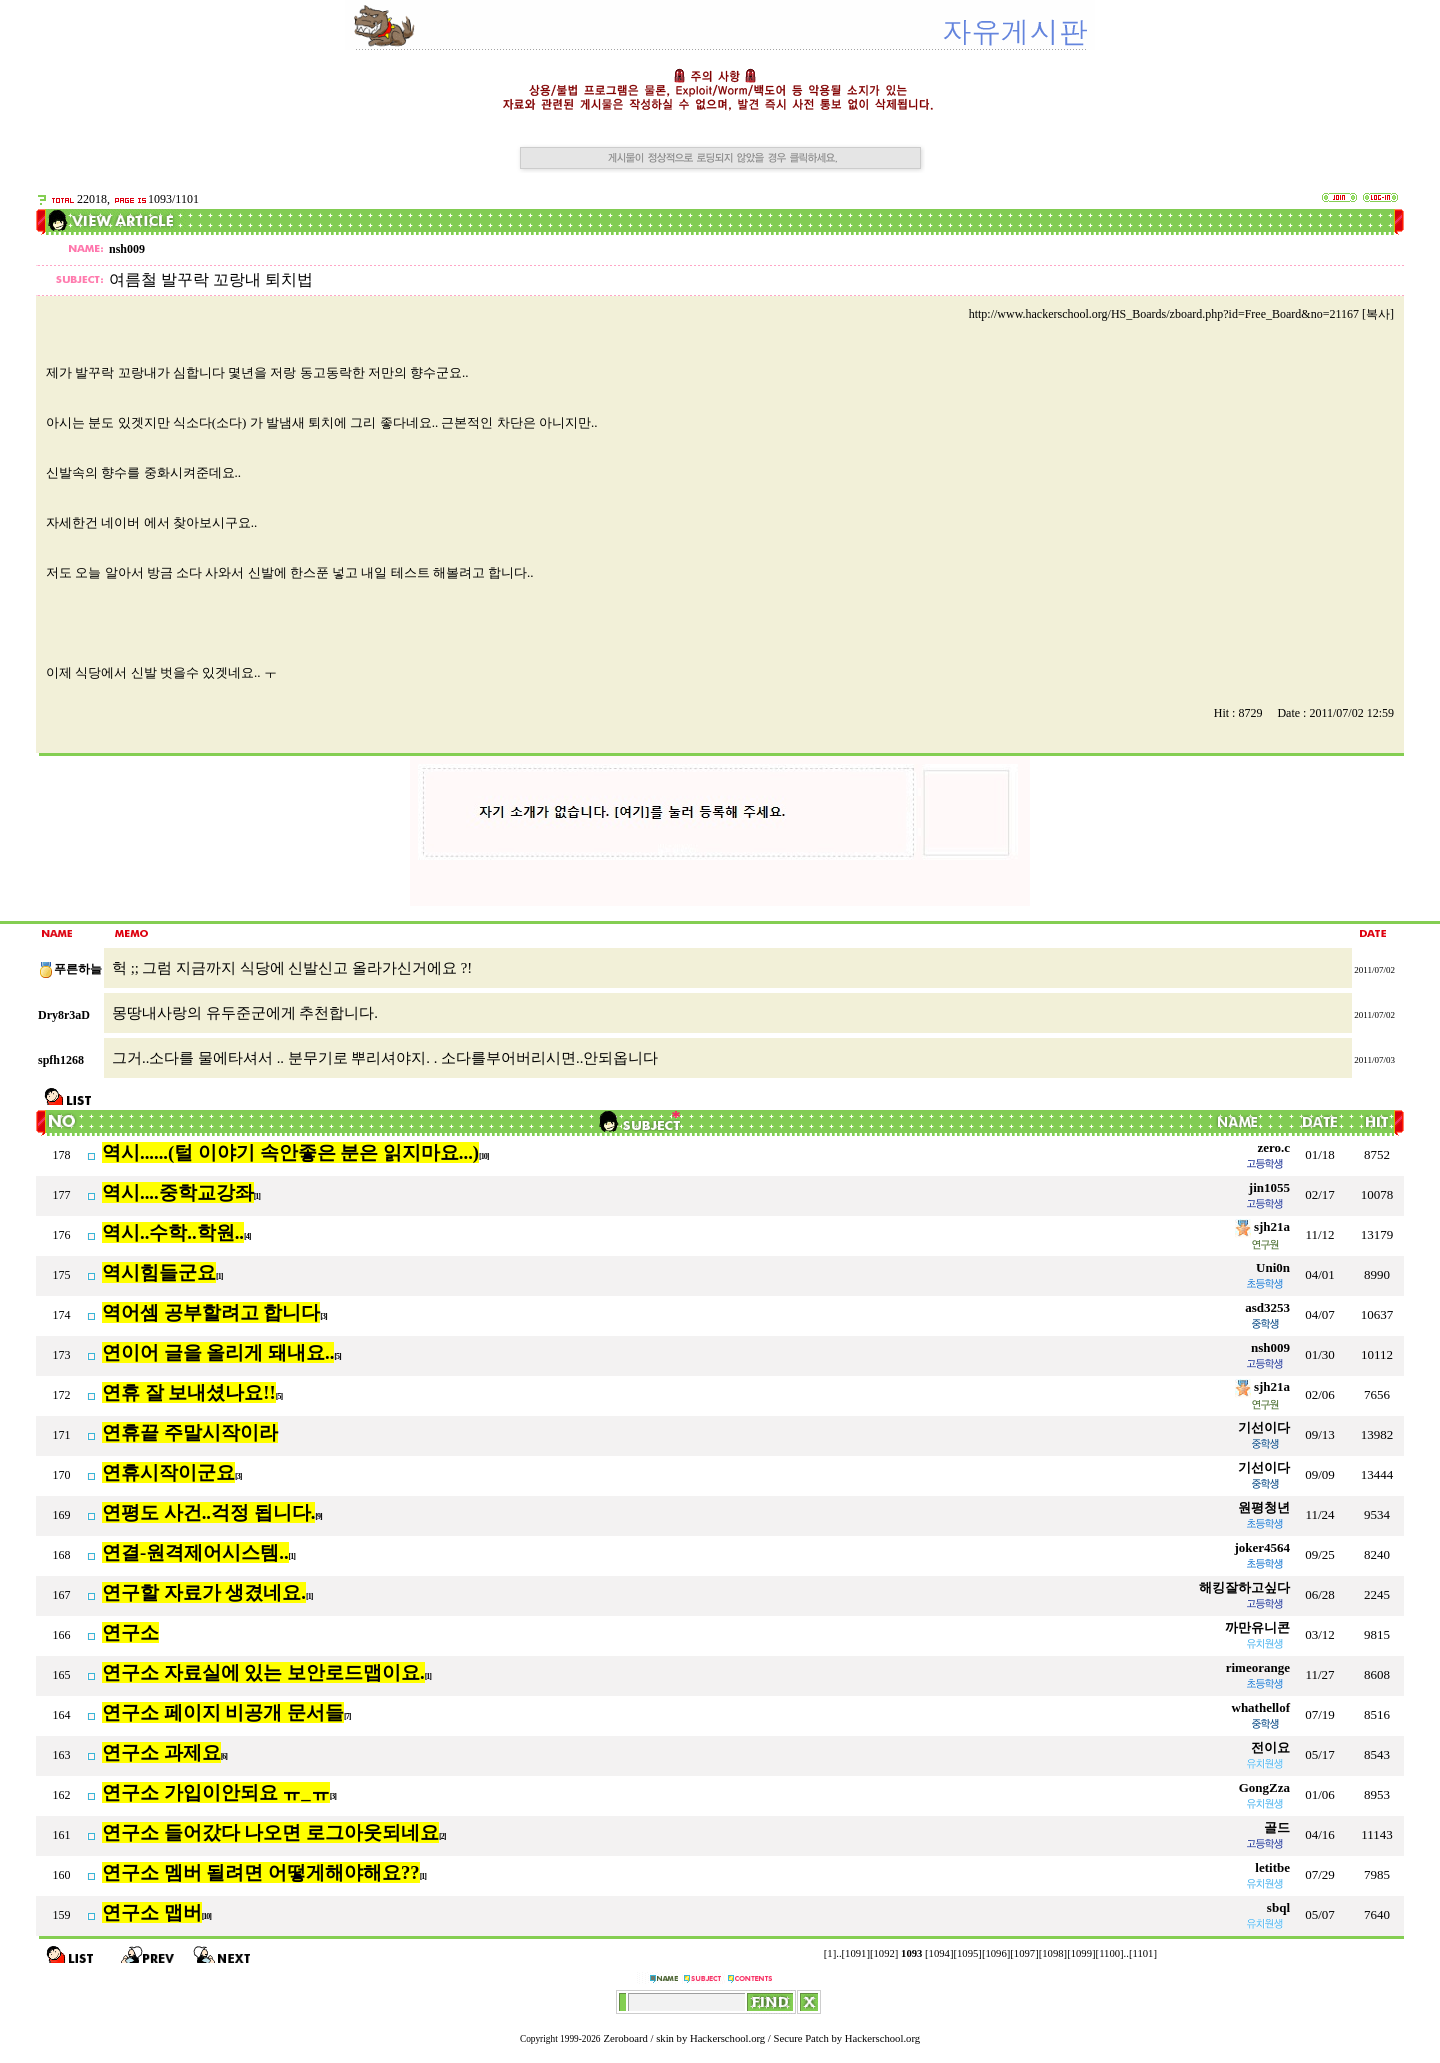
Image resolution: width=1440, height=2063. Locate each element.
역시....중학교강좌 (178, 1192)
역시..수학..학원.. (173, 1232)
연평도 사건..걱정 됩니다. (208, 1512)
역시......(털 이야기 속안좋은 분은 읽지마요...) (290, 1152)
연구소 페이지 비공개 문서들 (223, 1712)
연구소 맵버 (152, 1912)
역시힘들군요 (159, 1272)
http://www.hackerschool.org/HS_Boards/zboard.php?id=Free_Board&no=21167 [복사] (1181, 314)
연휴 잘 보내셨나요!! (189, 1392)
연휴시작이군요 (168, 1472)
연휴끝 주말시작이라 (190, 1432)
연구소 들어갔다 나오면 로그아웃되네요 (270, 1832)
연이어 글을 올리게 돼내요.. (218, 1352)
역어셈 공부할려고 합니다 (211, 1312)
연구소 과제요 (161, 1752)
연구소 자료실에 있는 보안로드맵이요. (263, 1672)
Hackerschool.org (727, 2038)
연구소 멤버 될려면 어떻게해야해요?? (261, 1872)
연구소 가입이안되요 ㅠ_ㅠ (216, 1792)
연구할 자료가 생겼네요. (204, 1592)
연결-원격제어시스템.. (195, 1552)
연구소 (130, 1632)
